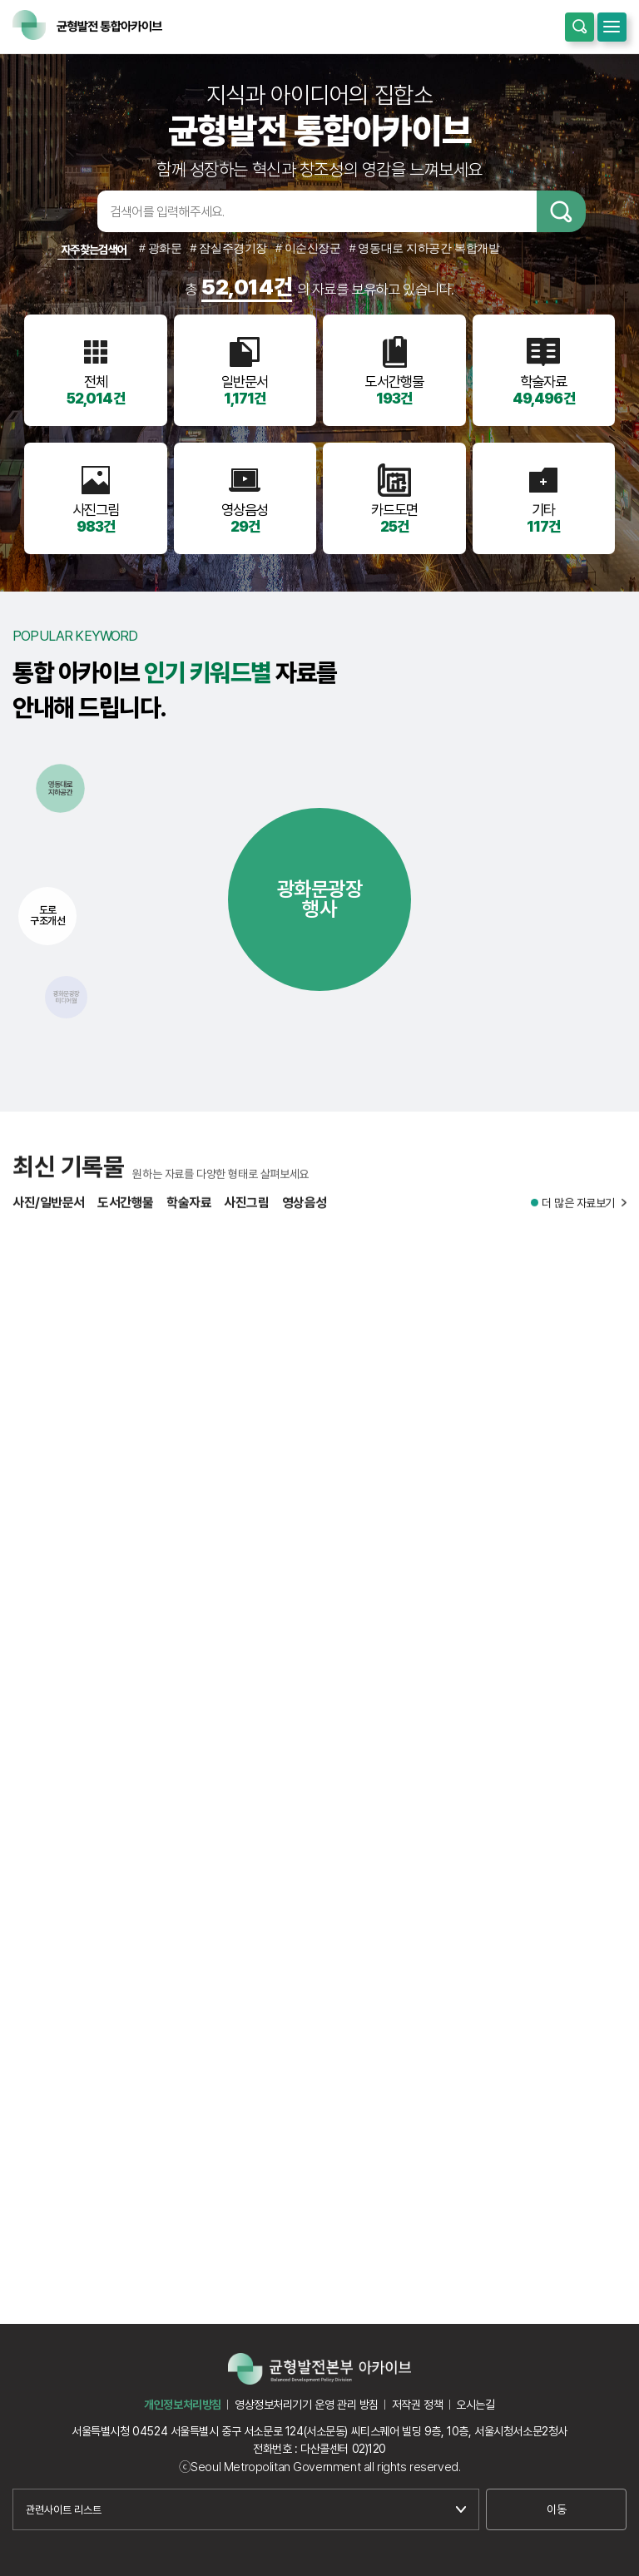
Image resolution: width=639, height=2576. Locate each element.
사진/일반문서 (48, 1213)
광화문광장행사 (320, 899)
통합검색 (579, 27)
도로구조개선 (47, 915)
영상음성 (304, 1213)
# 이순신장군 (308, 248)
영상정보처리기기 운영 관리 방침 (307, 2404)
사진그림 (246, 1213)
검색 (561, 211)
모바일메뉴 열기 (612, 27)
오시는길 (475, 2404)
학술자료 (188, 1213)
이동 (556, 2509)
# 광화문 (160, 248)
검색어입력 (72, 211)
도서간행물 (125, 1213)
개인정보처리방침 (182, 2404)
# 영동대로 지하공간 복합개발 (424, 248)
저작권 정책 (417, 2404)
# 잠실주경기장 (229, 248)
